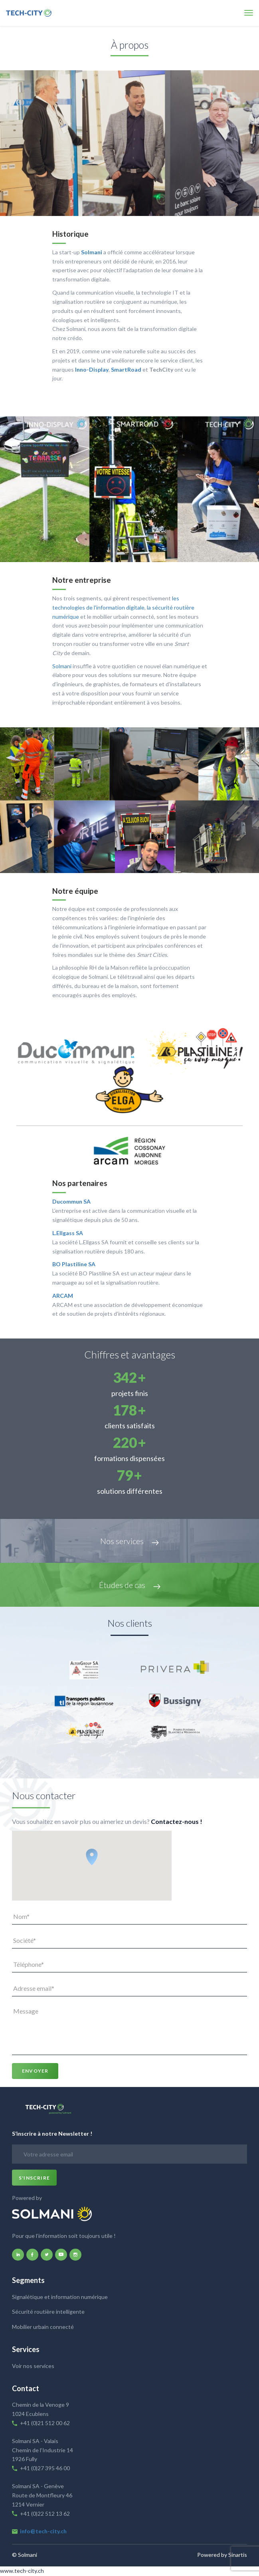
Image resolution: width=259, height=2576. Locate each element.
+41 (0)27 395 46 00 (45, 2468)
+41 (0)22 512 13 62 (45, 2513)
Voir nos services (33, 2365)
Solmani (91, 252)
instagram (75, 2255)
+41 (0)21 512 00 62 (45, 2423)
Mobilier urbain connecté (43, 2326)
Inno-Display (92, 369)
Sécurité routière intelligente (48, 2311)
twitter (47, 2255)
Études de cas (129, 1585)
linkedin (18, 2255)
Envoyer (35, 2071)
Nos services (129, 1541)
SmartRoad (126, 369)
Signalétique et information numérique (60, 2296)
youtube (61, 2255)
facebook (32, 2255)
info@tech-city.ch (43, 2531)
